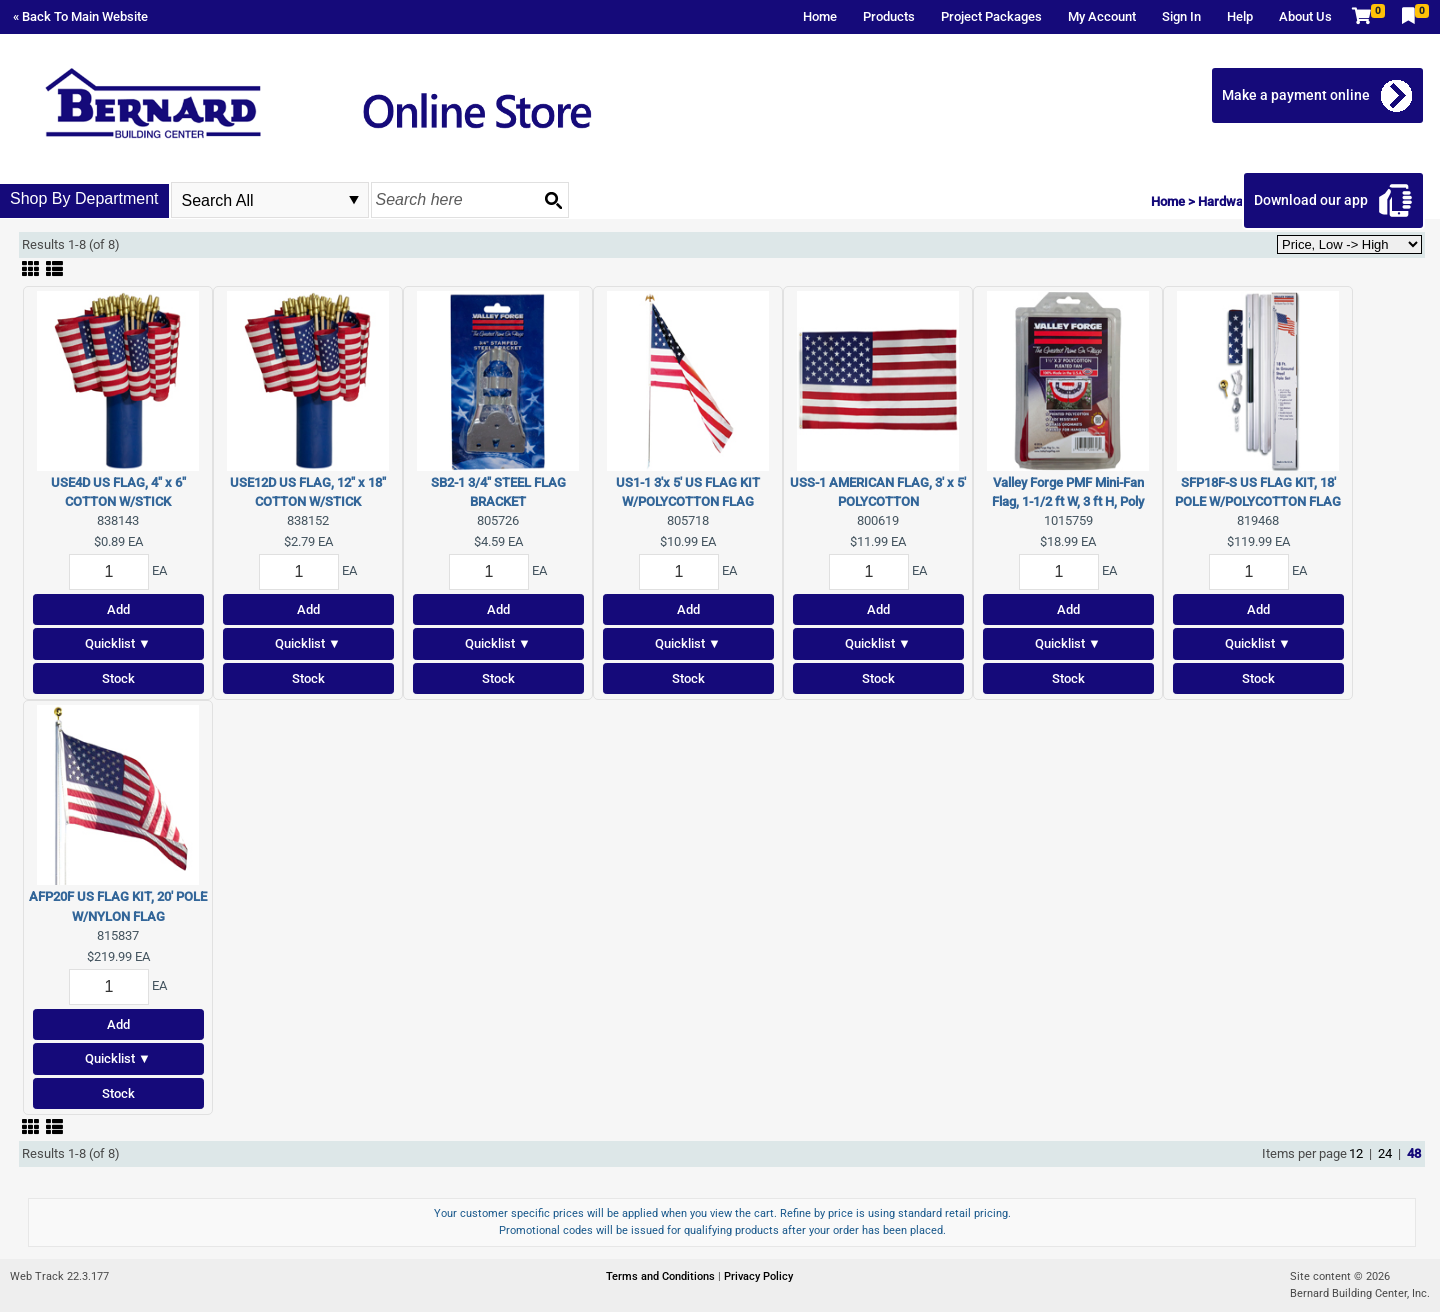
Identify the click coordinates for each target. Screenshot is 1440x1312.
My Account (1102, 16)
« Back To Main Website (80, 16)
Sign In (1181, 16)
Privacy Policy (758, 1276)
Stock (118, 678)
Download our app (1312, 200)
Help (1240, 16)
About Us (1305, 16)
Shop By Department (84, 198)
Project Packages (991, 16)
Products (889, 16)
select (354, 200)
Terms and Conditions (662, 1276)
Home (820, 16)
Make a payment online (1297, 95)
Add (118, 609)
